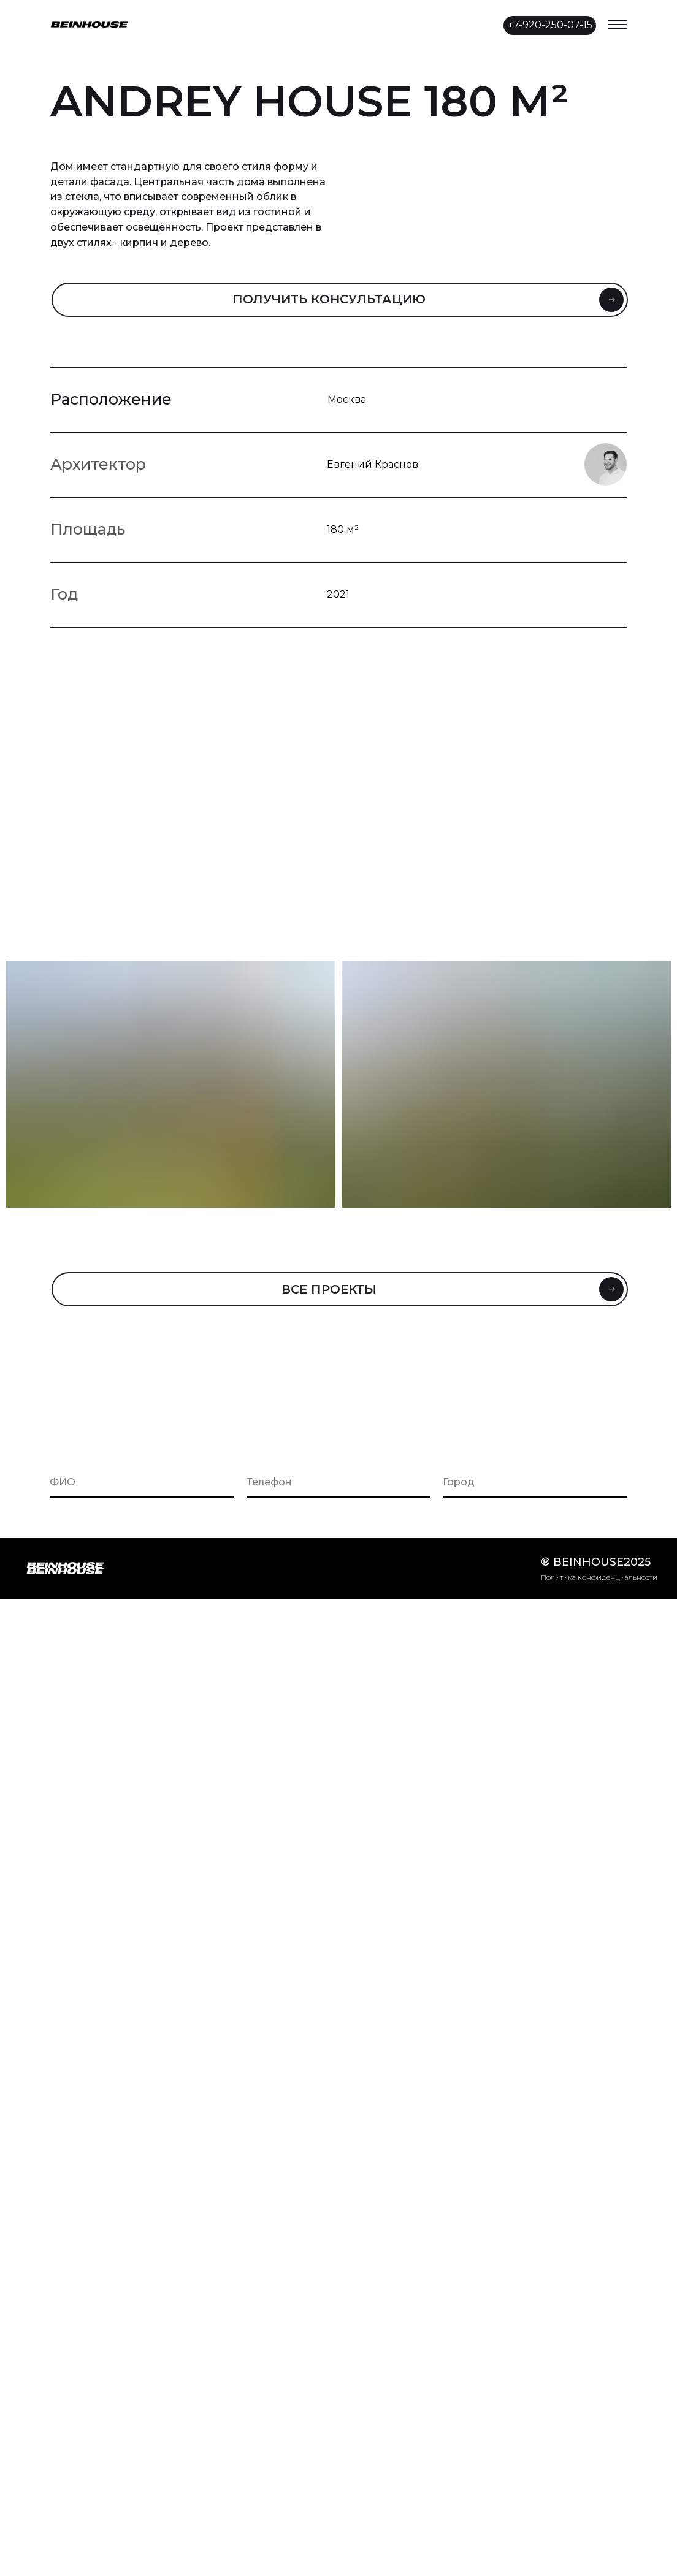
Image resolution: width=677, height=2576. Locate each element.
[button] (340, 300)
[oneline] (535, 1481)
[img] (362, 24)
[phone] (339, 1481)
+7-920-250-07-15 (550, 25)
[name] (142, 1481)
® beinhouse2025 (596, 1562)
